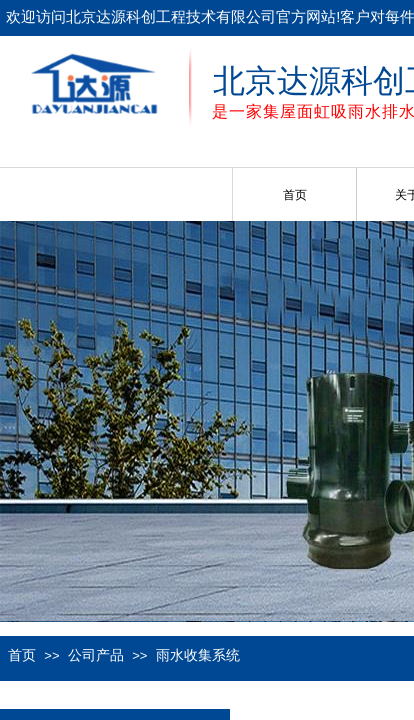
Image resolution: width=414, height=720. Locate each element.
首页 (295, 195)
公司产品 (96, 655)
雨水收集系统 (198, 655)
